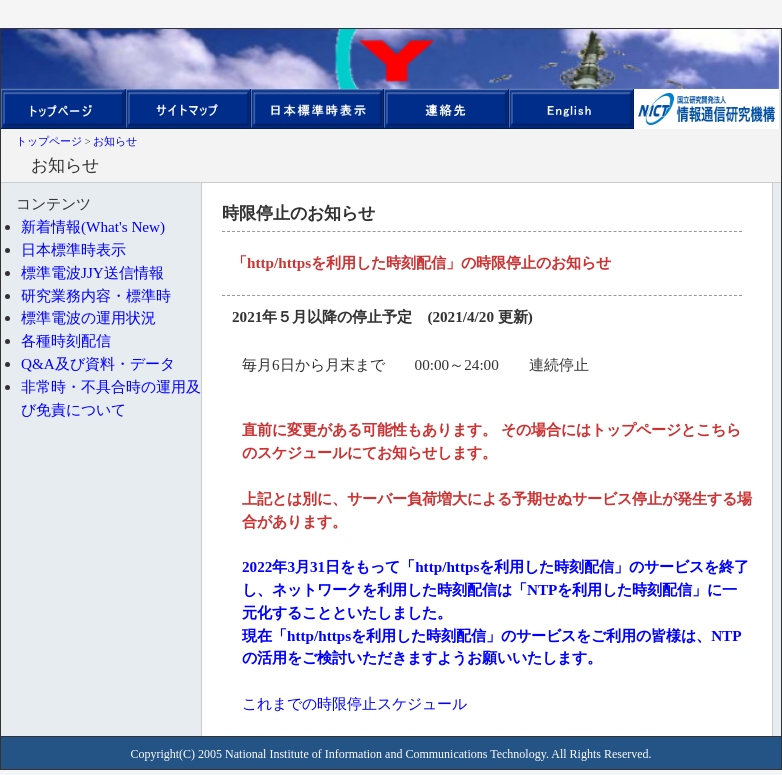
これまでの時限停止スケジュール (354, 703)
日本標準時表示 (73, 249)
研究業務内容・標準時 (96, 295)
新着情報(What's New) (93, 226)
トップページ (49, 141)
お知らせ (115, 141)
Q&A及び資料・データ (98, 363)
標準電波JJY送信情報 (92, 272)
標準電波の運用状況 (88, 317)
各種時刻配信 (66, 340)
